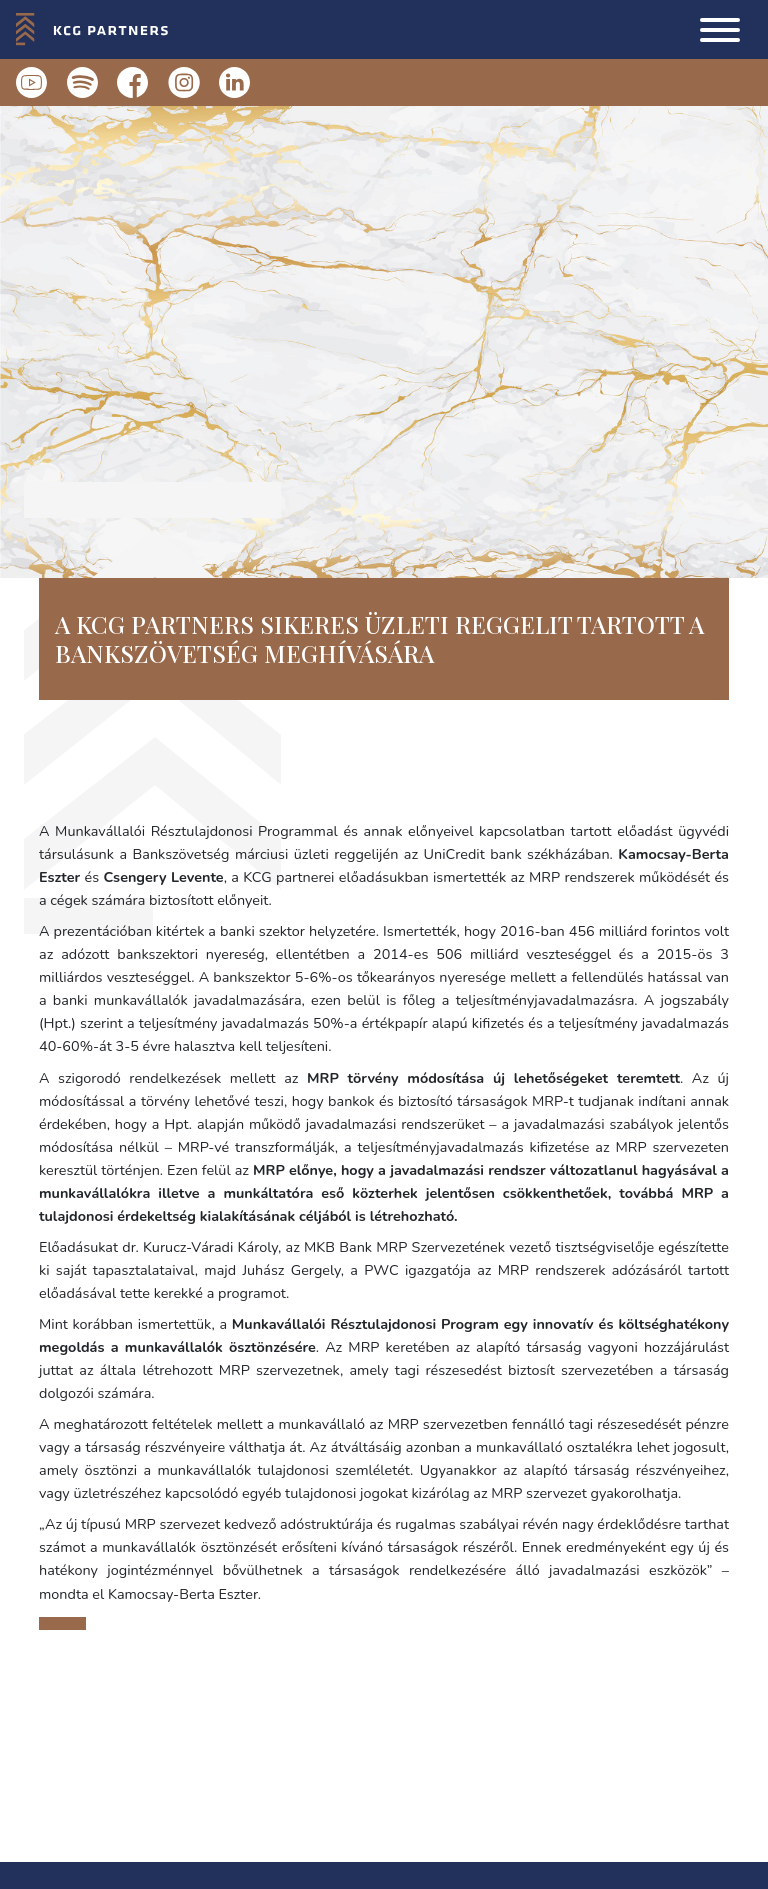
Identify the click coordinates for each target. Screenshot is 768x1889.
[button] (720, 30)
